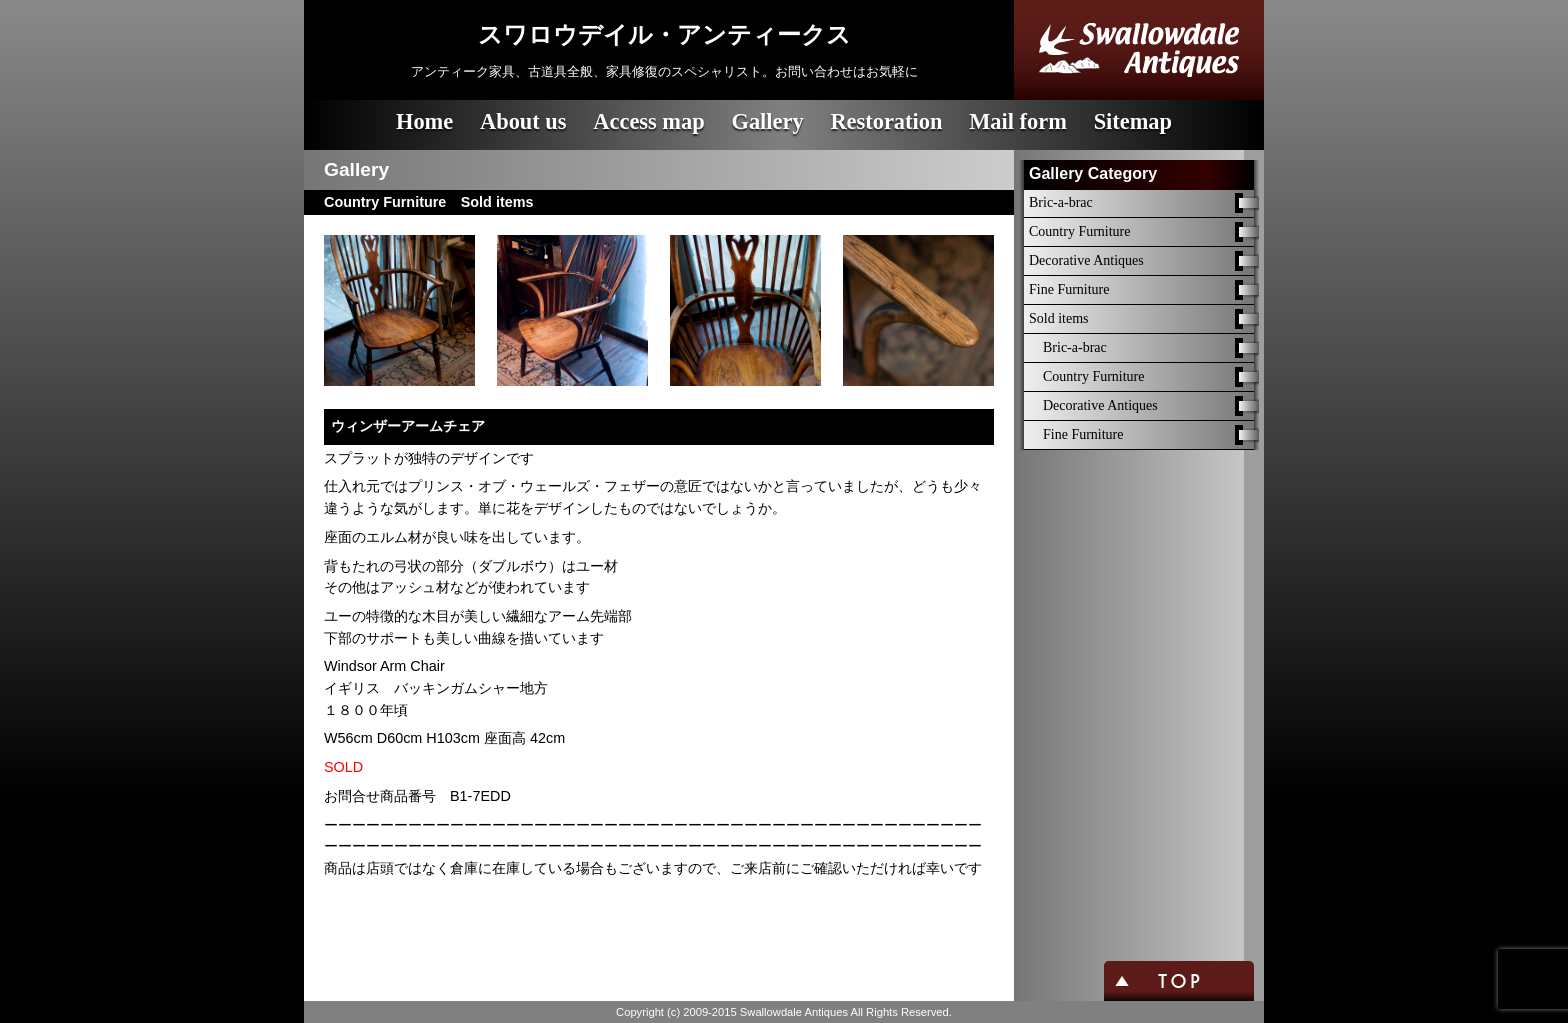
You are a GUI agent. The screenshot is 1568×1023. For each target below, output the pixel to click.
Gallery (767, 121)
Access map (648, 121)
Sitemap (1133, 121)
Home (424, 121)
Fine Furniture (1069, 289)
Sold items (1059, 318)
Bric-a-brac (1061, 202)
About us (523, 121)
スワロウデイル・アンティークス (664, 35)
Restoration (886, 121)
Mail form (1018, 121)
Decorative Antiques (1086, 260)
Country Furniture (1080, 231)
